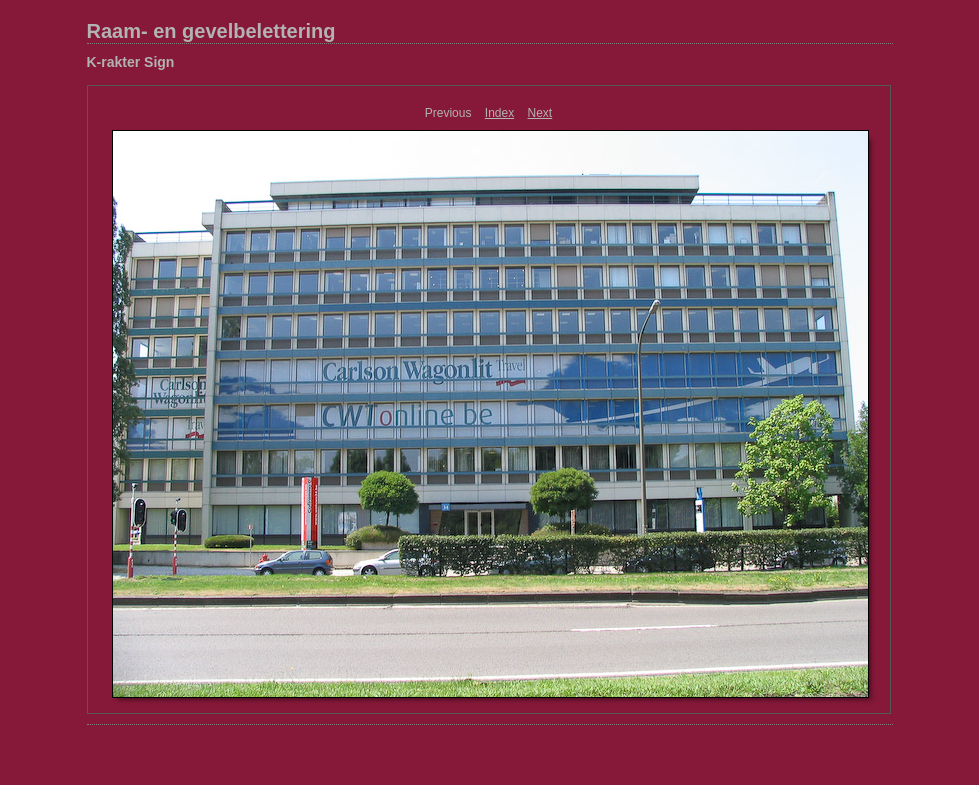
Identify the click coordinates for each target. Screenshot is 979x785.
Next (540, 113)
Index (499, 113)
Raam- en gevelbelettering (211, 31)
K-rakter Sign (131, 62)
